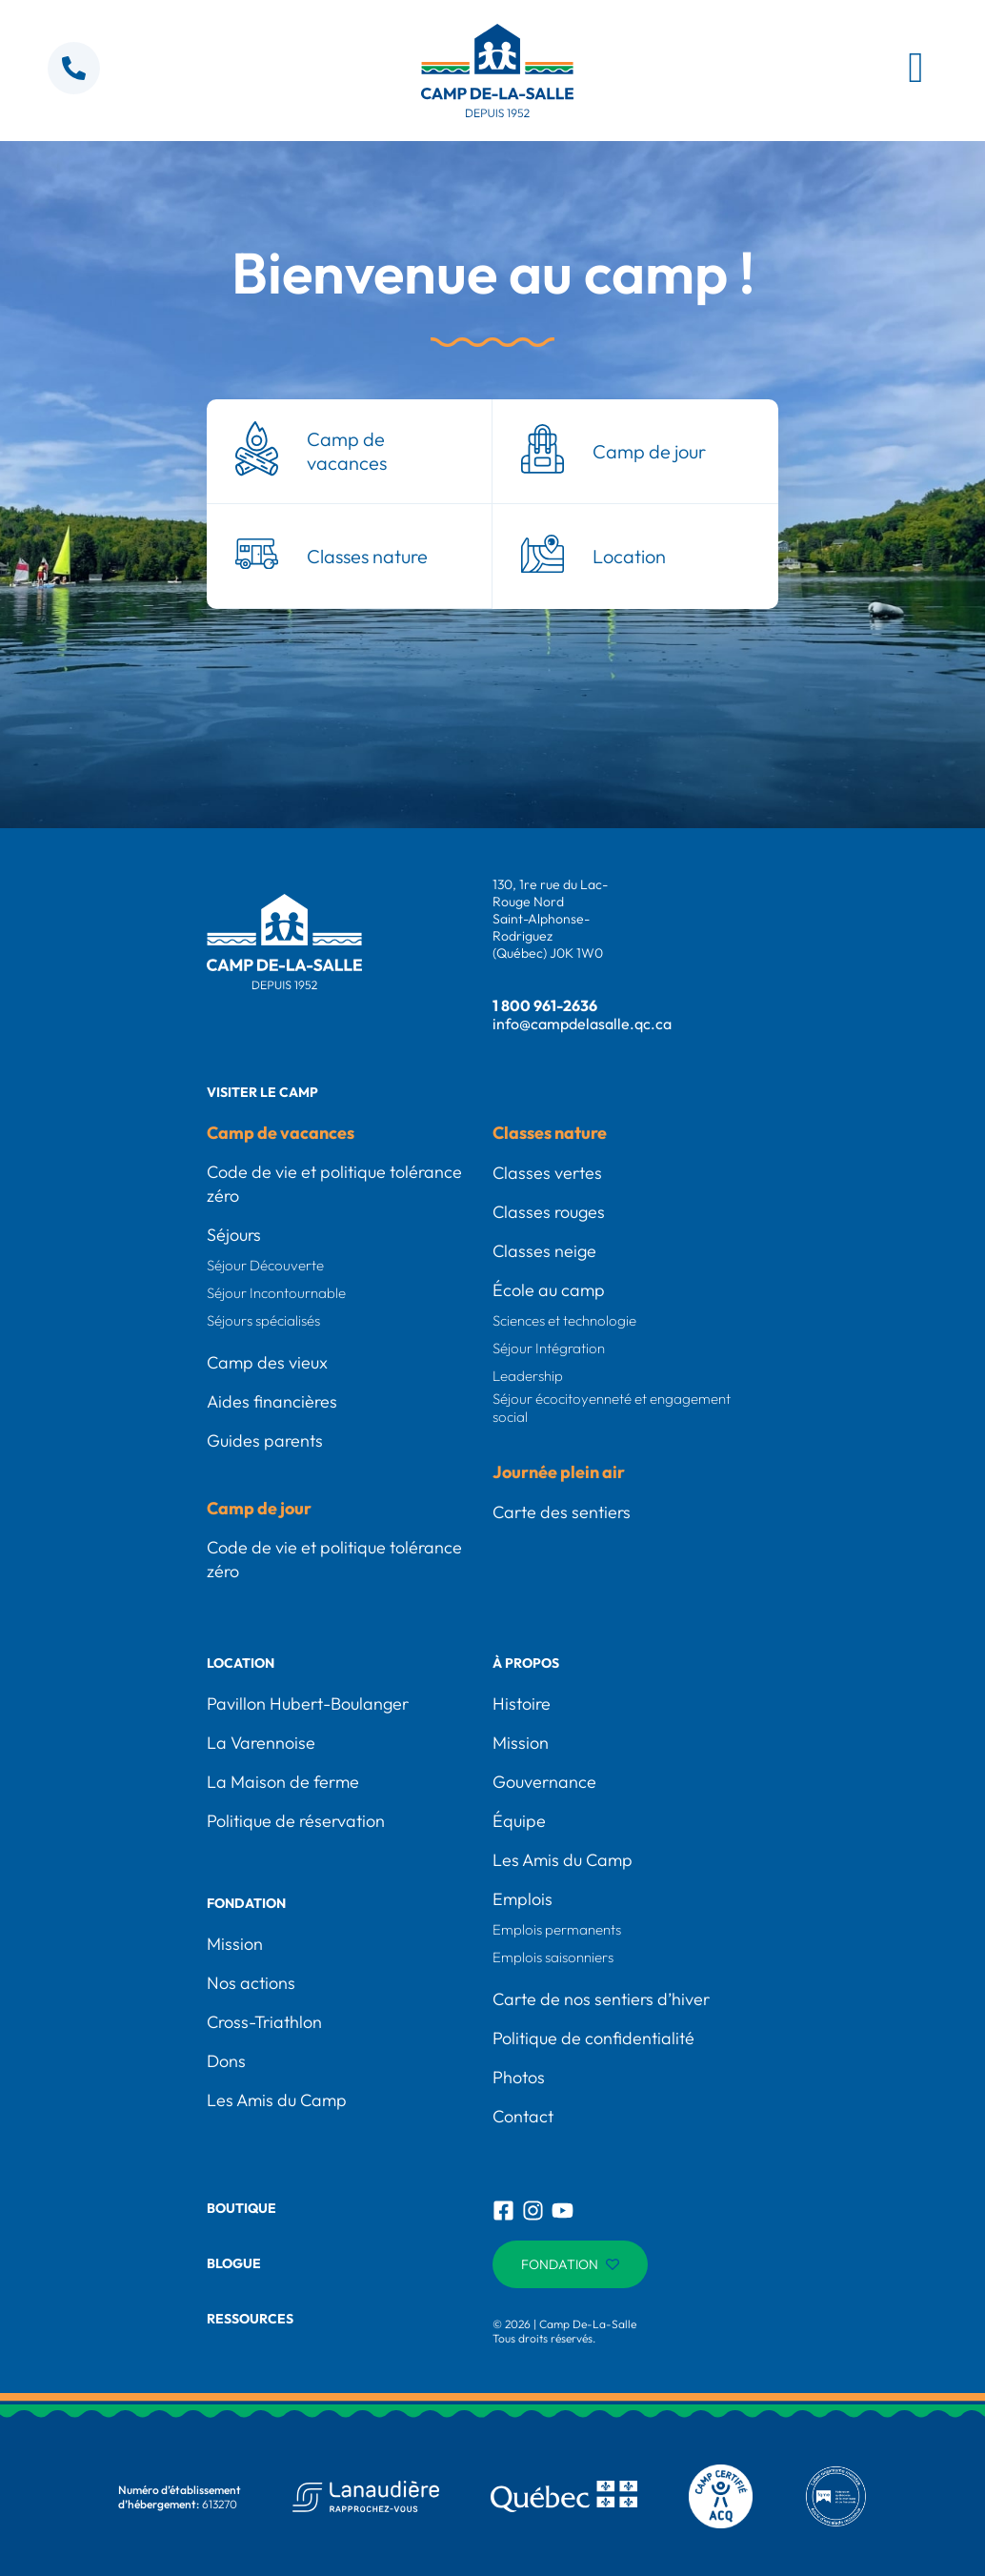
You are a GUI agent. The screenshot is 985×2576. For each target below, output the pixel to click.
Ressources (250, 2318)
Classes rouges (548, 1212)
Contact (522, 2116)
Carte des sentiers (561, 1512)
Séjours (234, 1235)
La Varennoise (261, 1743)
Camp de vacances (280, 1133)
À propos (525, 1663)
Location (240, 1663)
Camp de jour (259, 1508)
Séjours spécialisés (263, 1320)
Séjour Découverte (265, 1265)
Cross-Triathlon (264, 2022)
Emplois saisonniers (552, 1957)
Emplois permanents (556, 1929)
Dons (226, 2061)
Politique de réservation (296, 1821)
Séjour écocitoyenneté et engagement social (611, 1407)
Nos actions (251, 1983)
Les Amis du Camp (277, 2100)
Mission (235, 1944)
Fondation (246, 1903)
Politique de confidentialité (593, 2038)
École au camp (548, 1290)
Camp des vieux (267, 1362)
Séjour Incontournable (276, 1293)
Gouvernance (544, 1782)
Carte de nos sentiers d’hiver (601, 1999)
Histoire (521, 1703)
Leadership (527, 1376)
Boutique (241, 2208)
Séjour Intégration (548, 1348)
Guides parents (265, 1440)
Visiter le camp (262, 1092)
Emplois (522, 1899)
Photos (518, 2077)
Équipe (519, 1821)
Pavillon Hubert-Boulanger (308, 1703)
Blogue (234, 2263)
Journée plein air (558, 1472)
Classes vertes (547, 1173)
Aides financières (272, 1401)
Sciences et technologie (564, 1320)
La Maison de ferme (283, 1782)
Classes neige (544, 1251)
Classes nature (549, 1133)
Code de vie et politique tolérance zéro (334, 1184)
